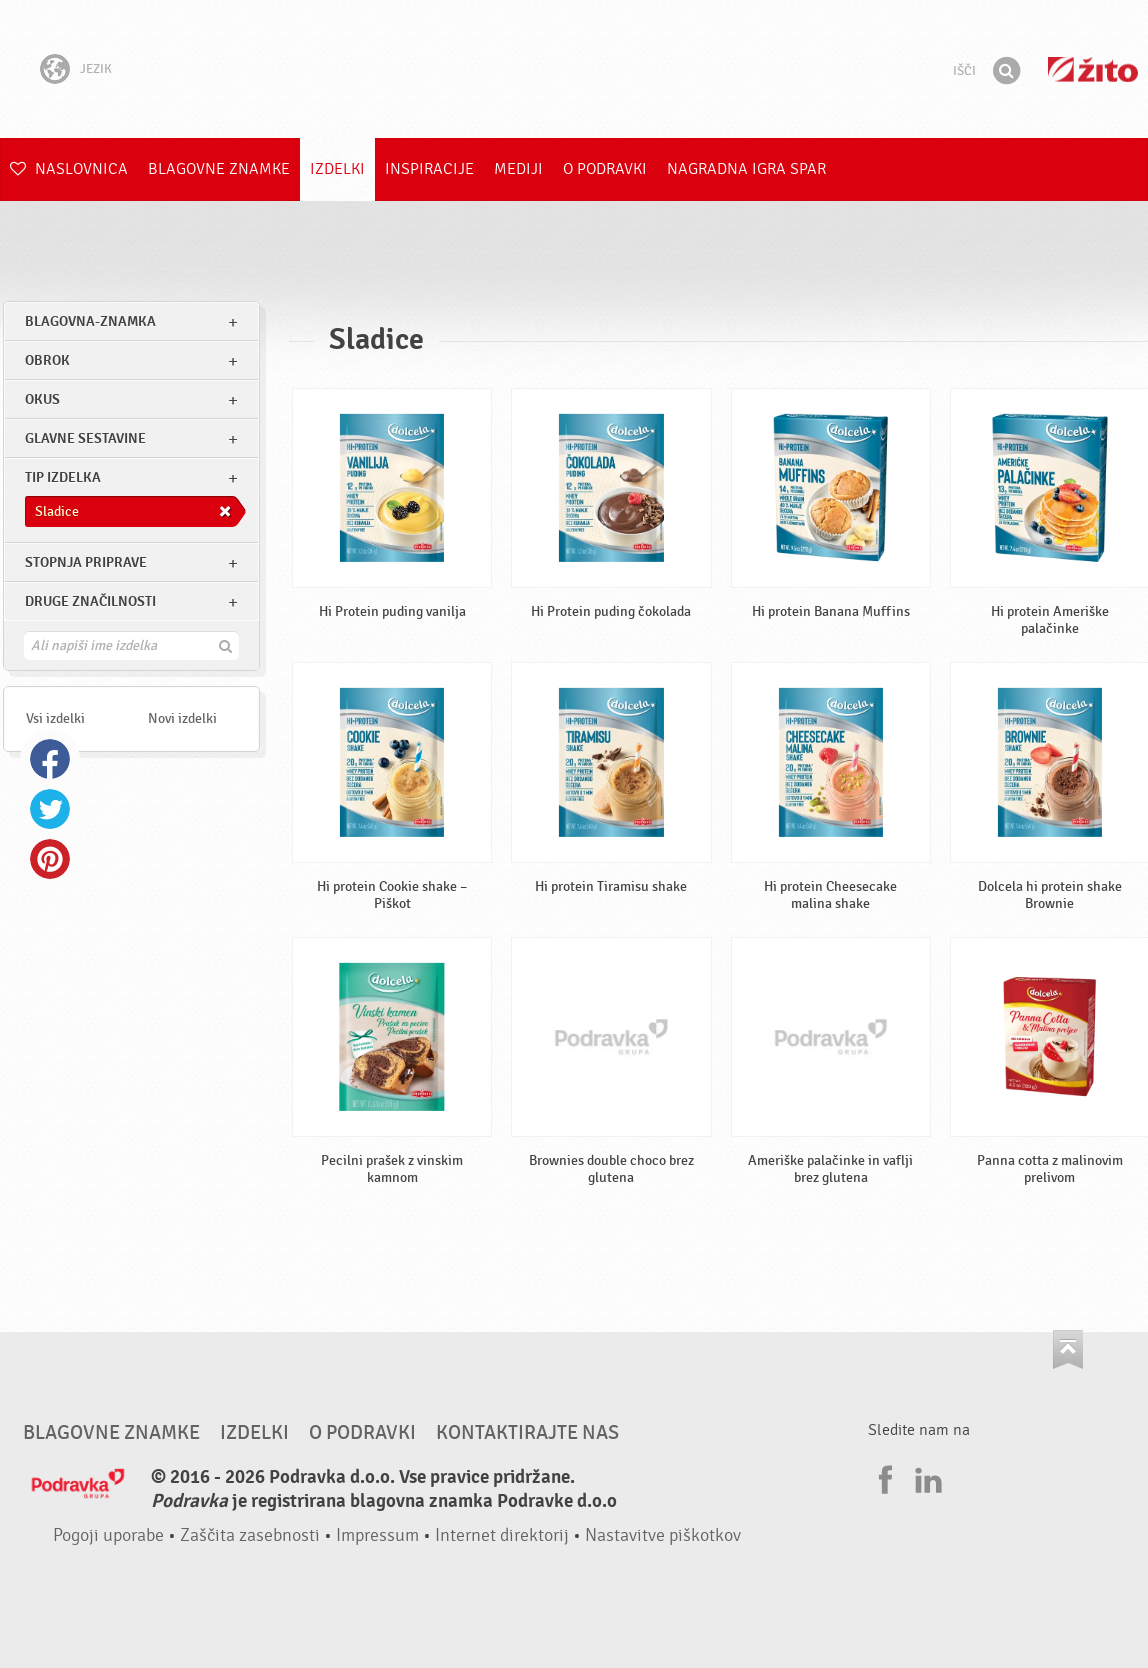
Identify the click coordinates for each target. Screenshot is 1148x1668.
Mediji (518, 169)
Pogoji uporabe (108, 1535)
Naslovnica (69, 169)
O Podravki (605, 169)
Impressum (377, 1535)
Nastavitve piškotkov (663, 1535)
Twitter (50, 809)
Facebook (50, 759)
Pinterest (50, 859)
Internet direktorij (502, 1535)
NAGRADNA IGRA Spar (746, 169)
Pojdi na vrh (1068, 1349)
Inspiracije (429, 169)
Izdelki (337, 169)
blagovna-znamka (90, 321)
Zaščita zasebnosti (250, 1535)
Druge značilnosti (90, 601)
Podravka (574, 69)
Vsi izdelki (55, 718)
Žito (1093, 69)
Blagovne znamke (219, 169)
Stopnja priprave (86, 562)
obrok (47, 360)
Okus (42, 399)
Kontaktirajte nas (527, 1433)
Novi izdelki (182, 718)
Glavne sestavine (85, 438)
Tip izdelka (63, 477)
